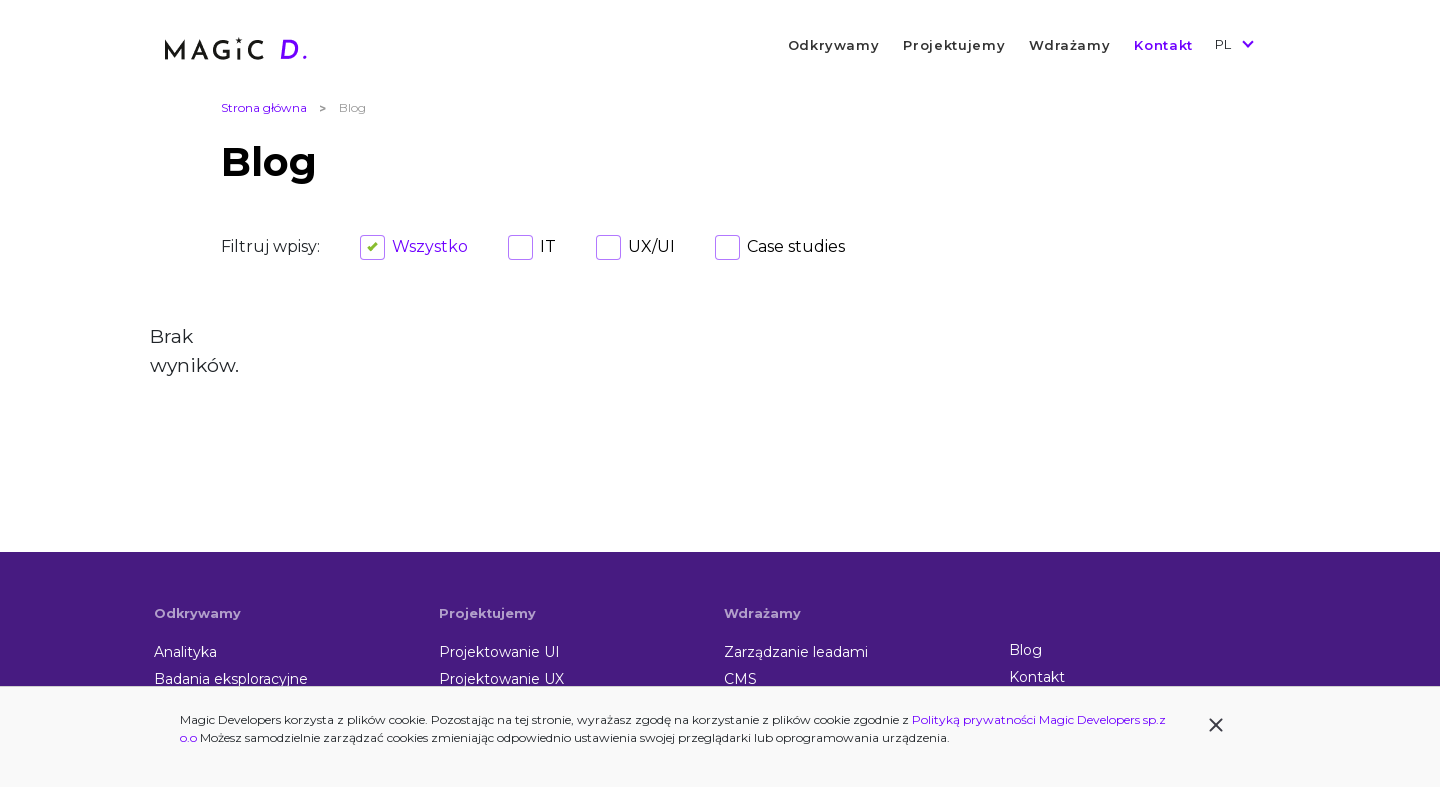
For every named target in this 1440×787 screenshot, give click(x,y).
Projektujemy (954, 45)
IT (548, 246)
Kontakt (1163, 45)
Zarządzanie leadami (796, 652)
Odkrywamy (834, 45)
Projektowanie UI (499, 652)
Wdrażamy (1069, 45)
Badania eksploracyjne (231, 679)
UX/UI (651, 246)
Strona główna (264, 107)
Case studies (796, 246)
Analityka (185, 652)
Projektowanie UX (501, 679)
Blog (1025, 650)
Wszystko (430, 246)
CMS (740, 679)
